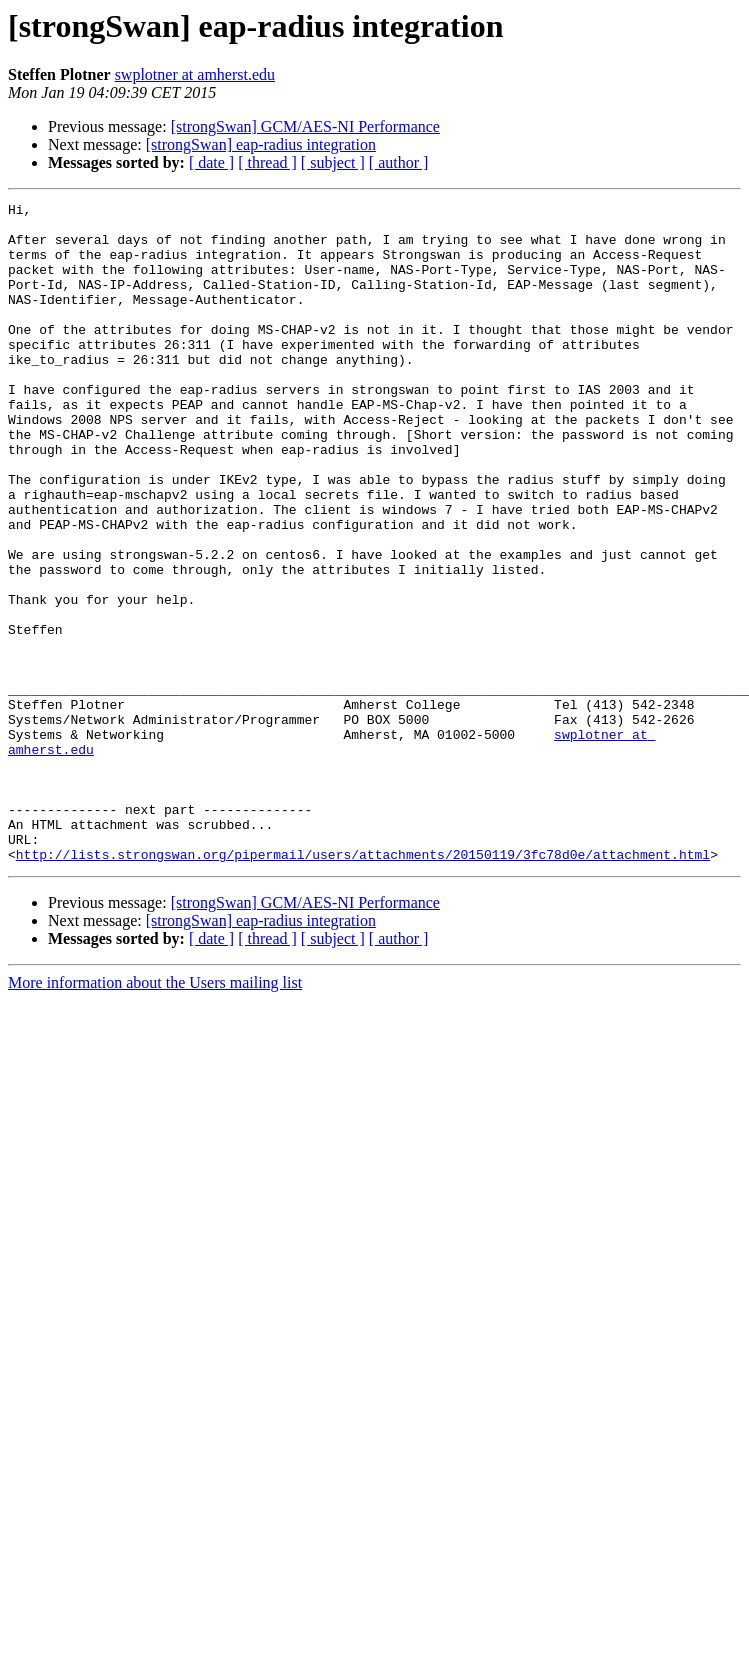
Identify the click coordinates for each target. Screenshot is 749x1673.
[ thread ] (267, 162)
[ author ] (399, 162)
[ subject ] (333, 162)
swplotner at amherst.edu (195, 74)
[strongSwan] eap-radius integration (261, 144)
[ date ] (211, 162)
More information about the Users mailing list (155, 1114)
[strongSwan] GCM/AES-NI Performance (305, 126)
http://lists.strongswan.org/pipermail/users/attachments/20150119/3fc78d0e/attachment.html (363, 986)
